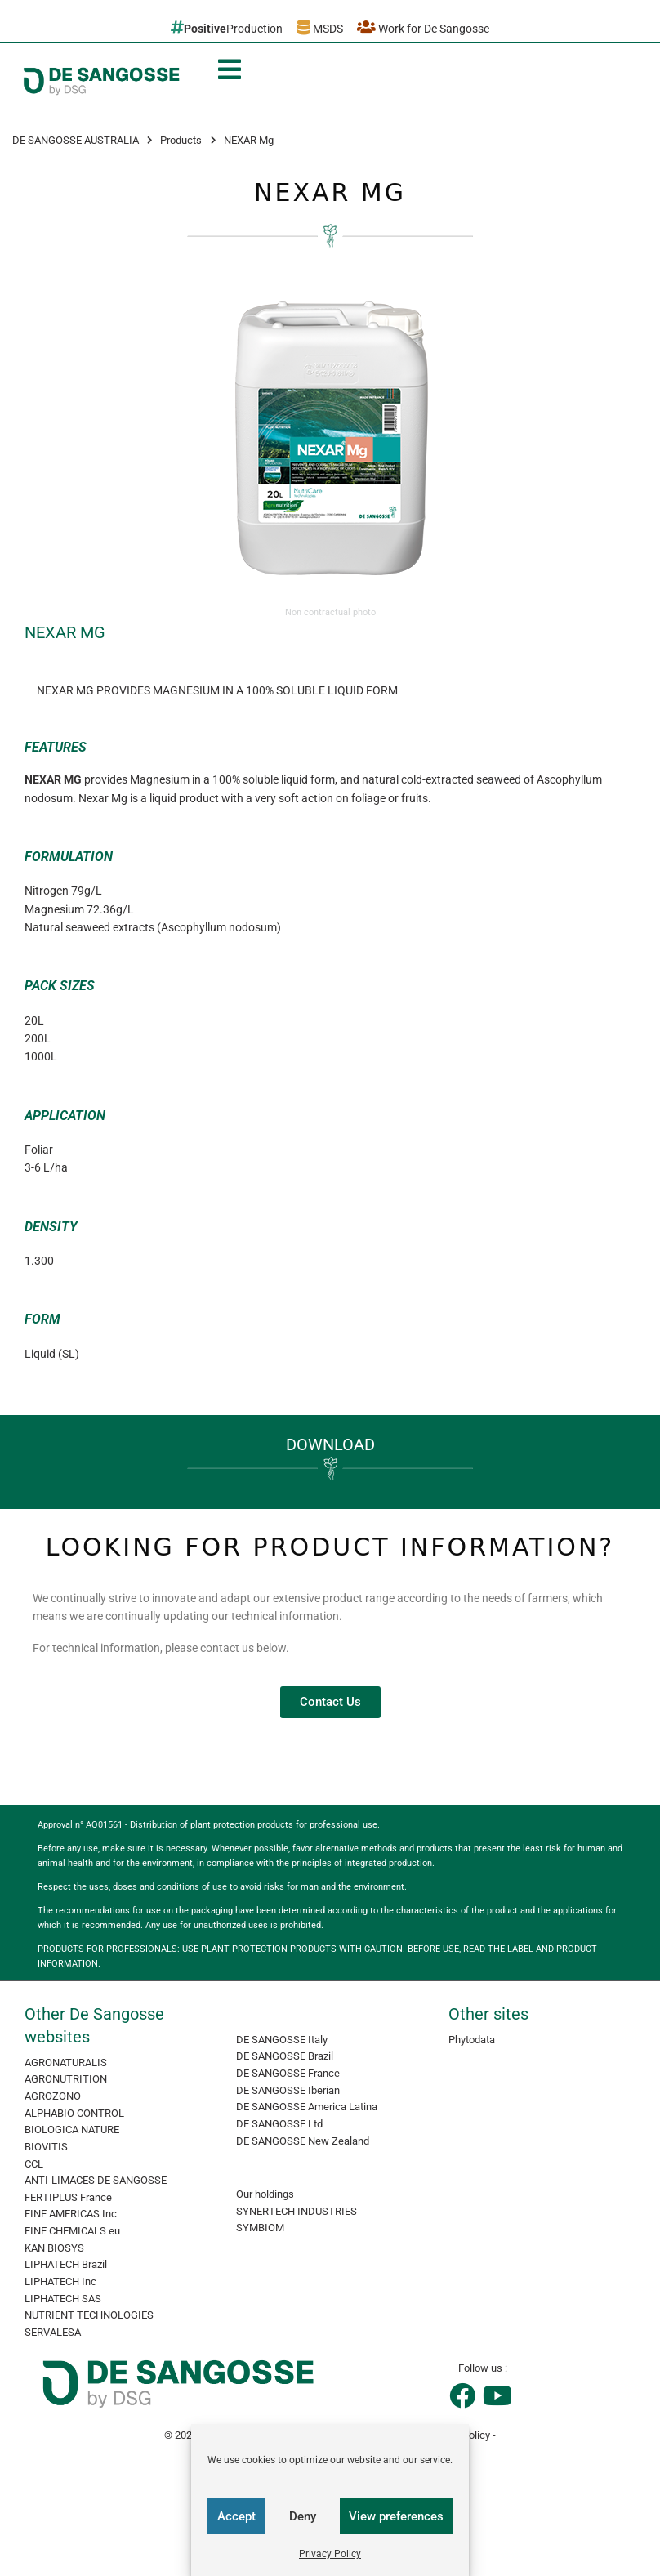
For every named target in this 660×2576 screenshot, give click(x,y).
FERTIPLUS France (68, 2197)
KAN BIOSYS (54, 2248)
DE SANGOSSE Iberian (288, 2090)
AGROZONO (53, 2096)
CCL (34, 2164)
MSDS (320, 27)
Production (227, 27)
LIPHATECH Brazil (66, 2264)
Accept (236, 2516)
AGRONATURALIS (66, 2062)
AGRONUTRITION (66, 2079)
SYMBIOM (260, 2227)
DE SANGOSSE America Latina (306, 2107)
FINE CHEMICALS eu (72, 2231)
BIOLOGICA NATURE (72, 2129)
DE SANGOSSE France (288, 2073)
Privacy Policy (330, 2554)
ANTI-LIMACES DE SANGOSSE (96, 2180)
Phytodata (471, 2040)
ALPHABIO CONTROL (74, 2113)
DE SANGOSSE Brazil (284, 2056)
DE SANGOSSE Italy (282, 2040)
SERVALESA (53, 2332)
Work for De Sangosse (423, 27)
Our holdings (265, 2194)
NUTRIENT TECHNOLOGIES (89, 2315)
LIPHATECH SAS (63, 2299)
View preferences (396, 2516)
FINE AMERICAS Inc (71, 2214)
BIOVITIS (46, 2147)
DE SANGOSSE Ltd (279, 2124)
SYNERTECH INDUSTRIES (296, 2211)
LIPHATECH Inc (60, 2281)
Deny (302, 2516)
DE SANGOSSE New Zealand (302, 2141)
